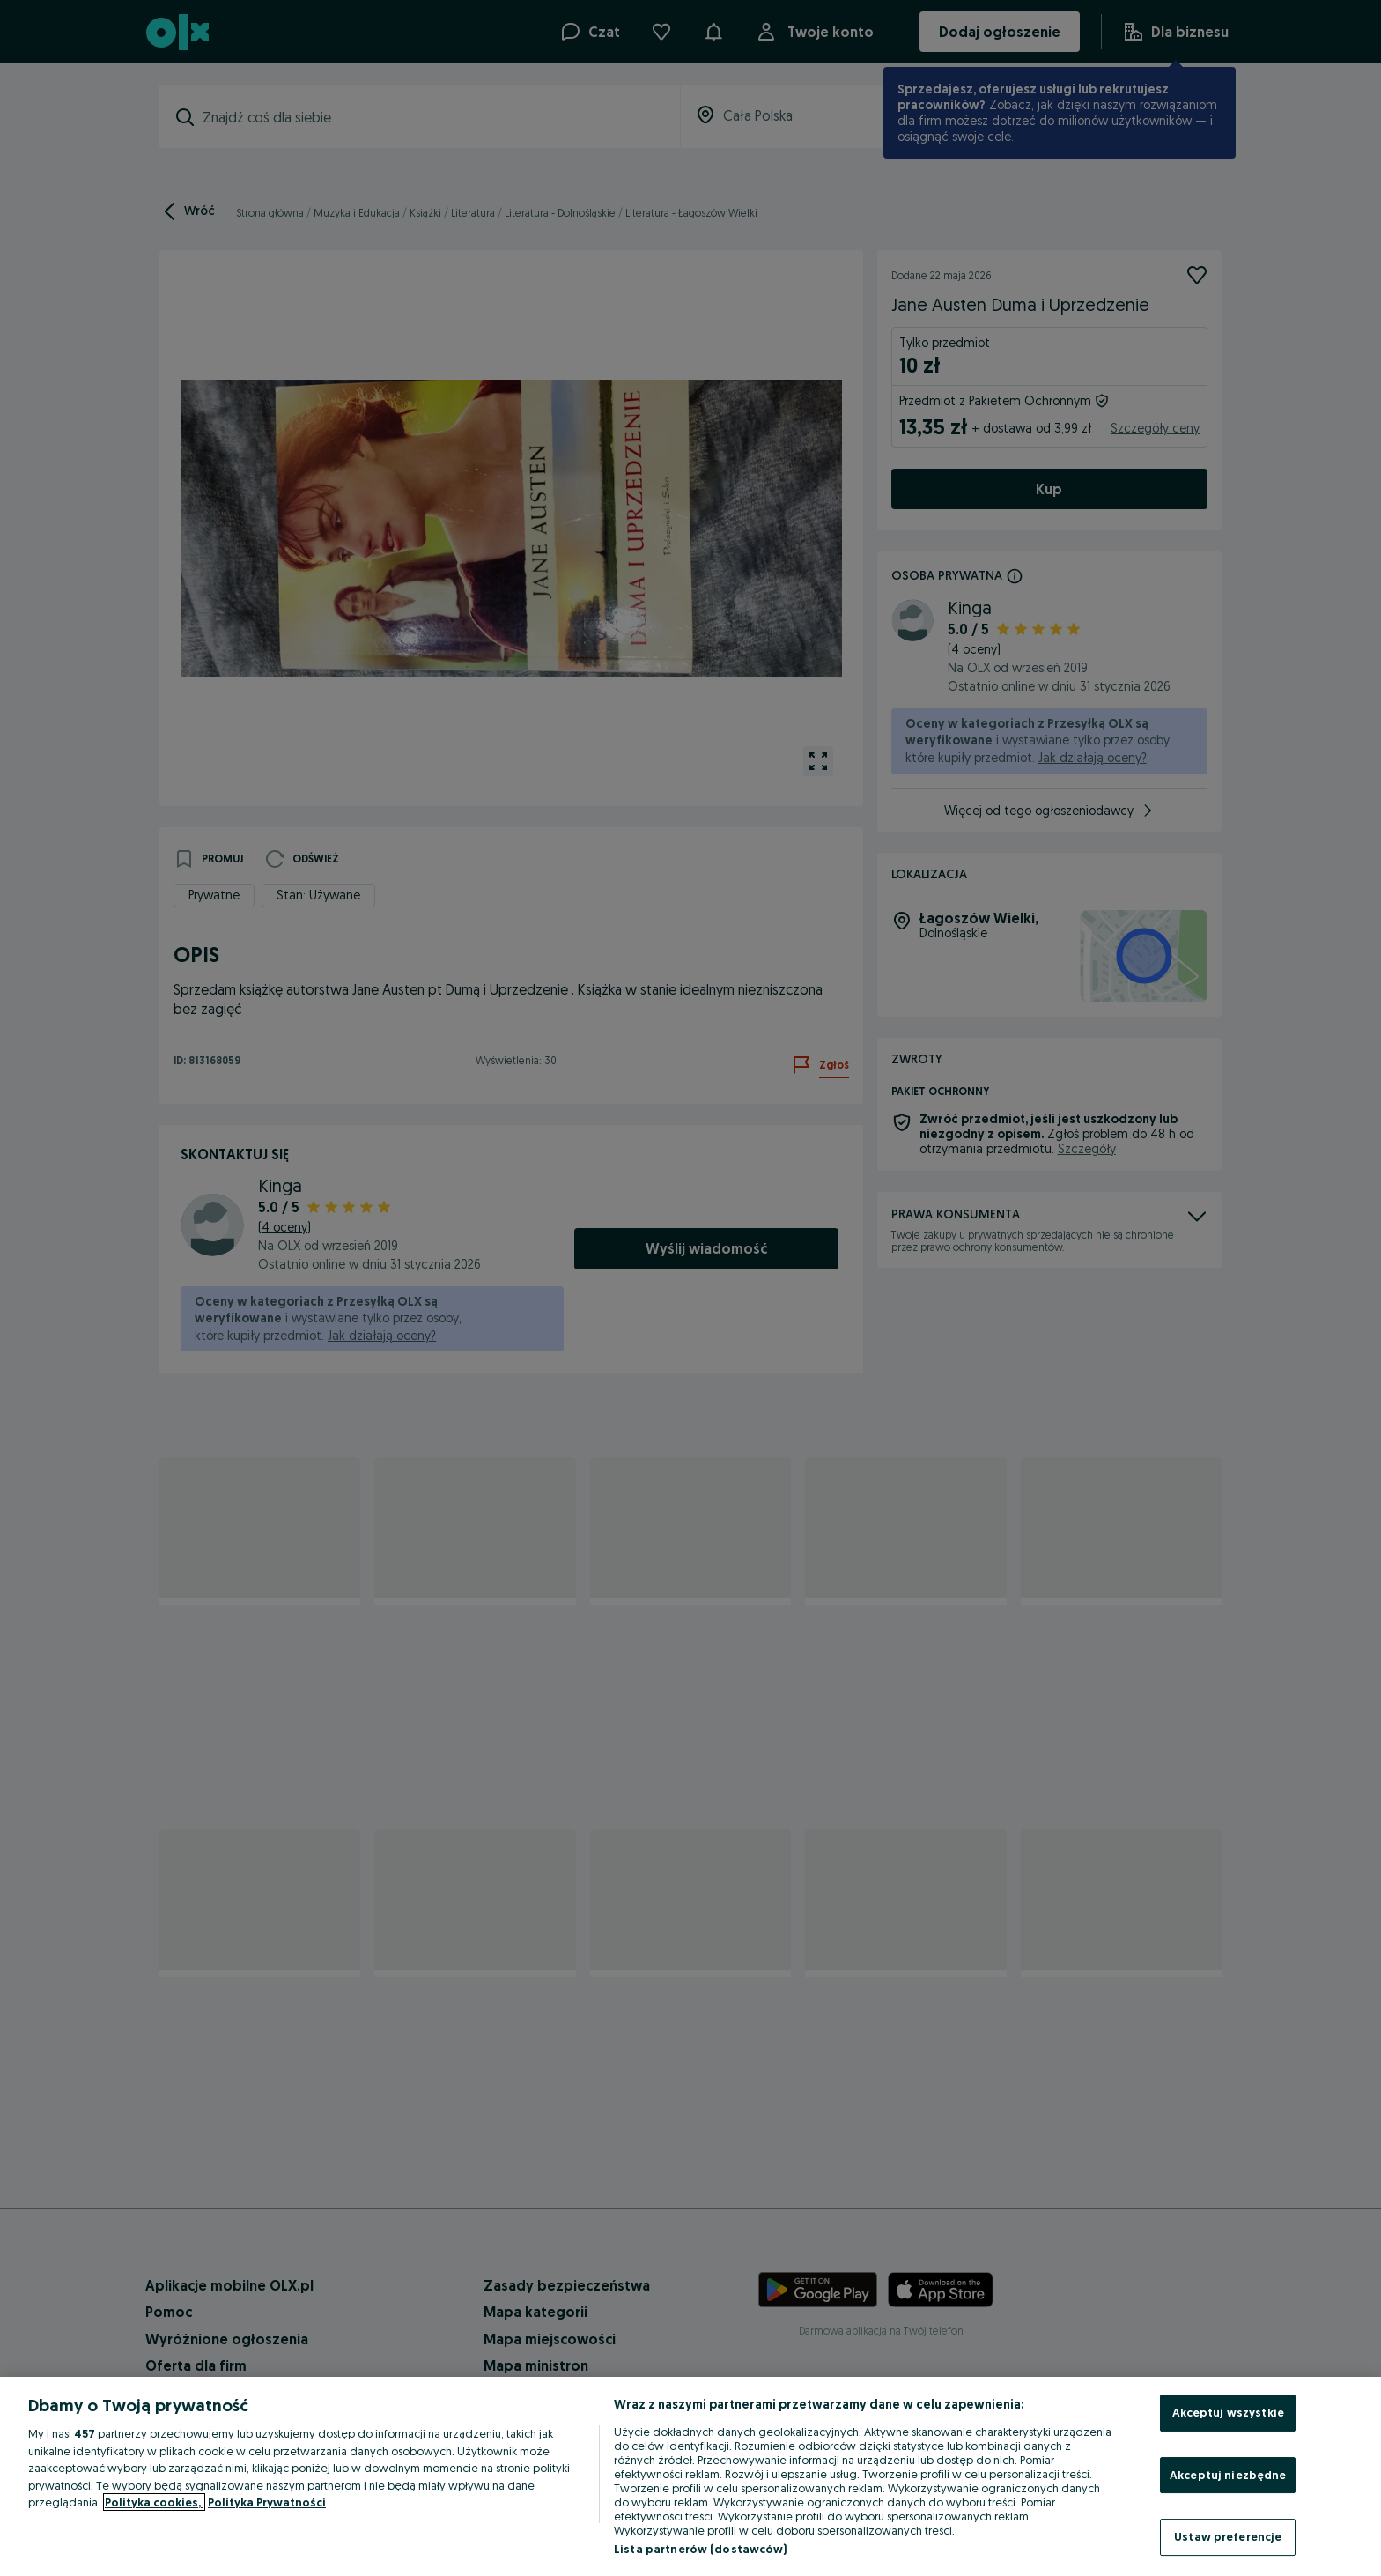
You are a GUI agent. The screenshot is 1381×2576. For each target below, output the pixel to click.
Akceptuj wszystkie (1228, 2412)
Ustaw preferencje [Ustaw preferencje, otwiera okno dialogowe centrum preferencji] (1227, 2536)
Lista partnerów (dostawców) (700, 2549)
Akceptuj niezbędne (1228, 2475)
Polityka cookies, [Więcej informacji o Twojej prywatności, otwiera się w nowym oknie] (154, 2502)
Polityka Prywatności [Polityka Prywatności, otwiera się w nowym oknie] (267, 2502)
